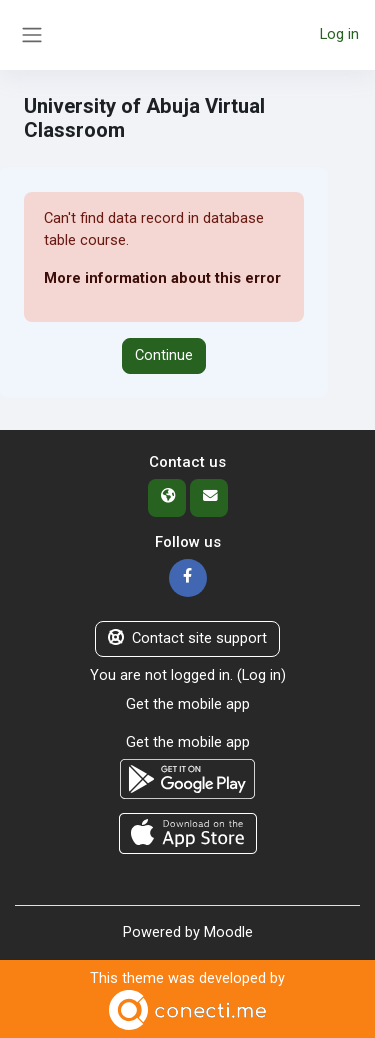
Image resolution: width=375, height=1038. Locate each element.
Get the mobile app (188, 704)
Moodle (228, 932)
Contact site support (187, 638)
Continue (164, 355)
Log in (339, 34)
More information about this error (162, 278)
